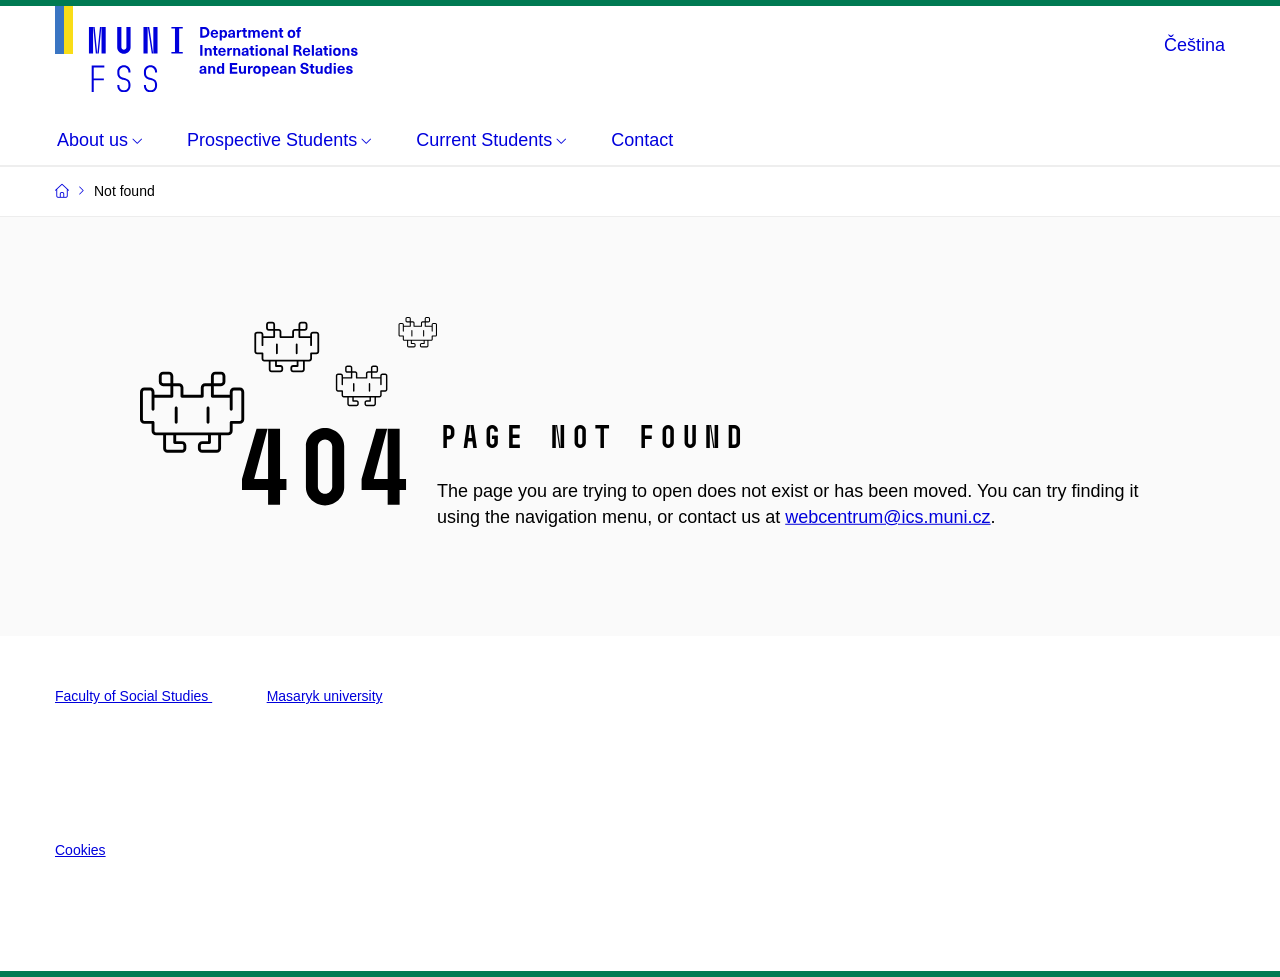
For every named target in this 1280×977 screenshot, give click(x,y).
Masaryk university (325, 696)
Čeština (1194, 45)
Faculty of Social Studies (133, 696)
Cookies (80, 850)
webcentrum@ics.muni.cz (887, 517)
